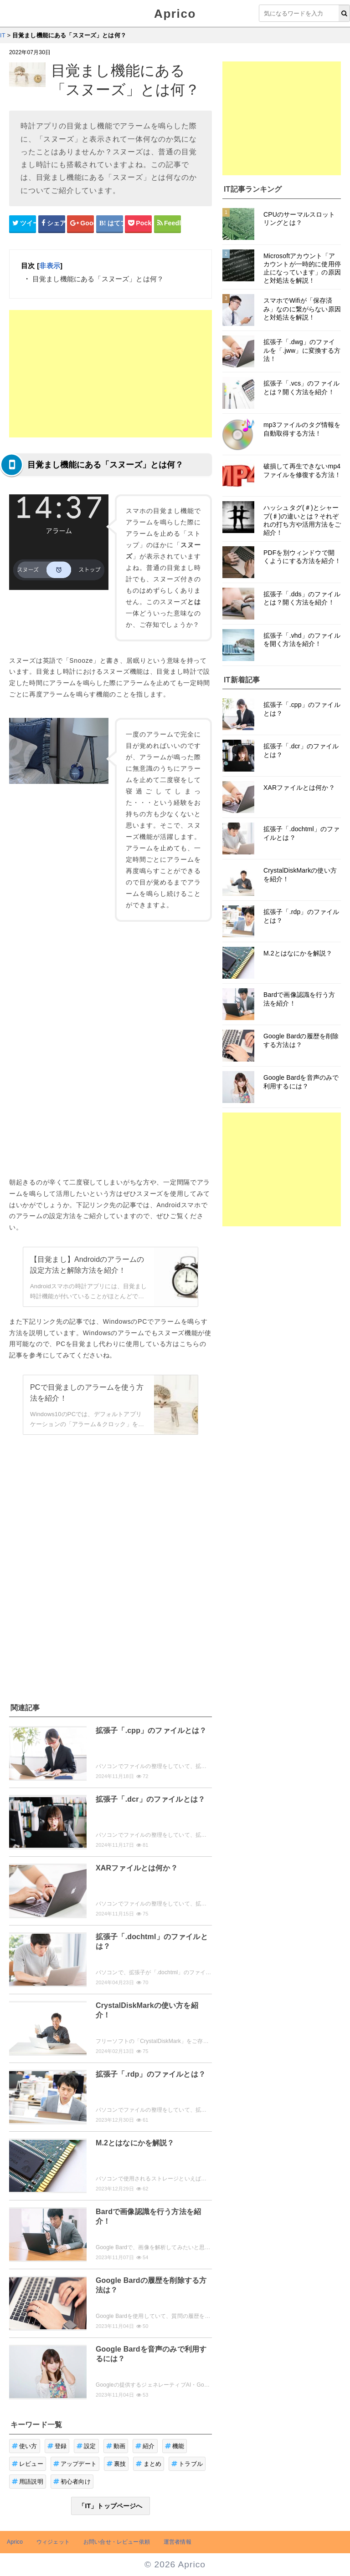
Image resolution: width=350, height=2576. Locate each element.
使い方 (24, 2446)
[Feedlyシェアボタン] (167, 223)
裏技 (116, 2463)
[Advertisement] (110, 373)
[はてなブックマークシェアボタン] (109, 223)
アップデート (75, 2463)
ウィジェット (53, 2542)
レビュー (27, 2463)
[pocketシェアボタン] (138, 223)
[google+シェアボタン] (80, 223)
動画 (116, 2446)
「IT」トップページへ (110, 2506)
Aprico (175, 13)
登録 (57, 2446)
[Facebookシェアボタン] (51, 223)
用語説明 (27, 2481)
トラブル (187, 2463)
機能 (175, 2446)
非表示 (49, 265)
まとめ (148, 2463)
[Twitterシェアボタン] (22, 223)
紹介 (145, 2446)
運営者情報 (177, 2542)
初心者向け (72, 2481)
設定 (86, 2446)
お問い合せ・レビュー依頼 (116, 2542)
